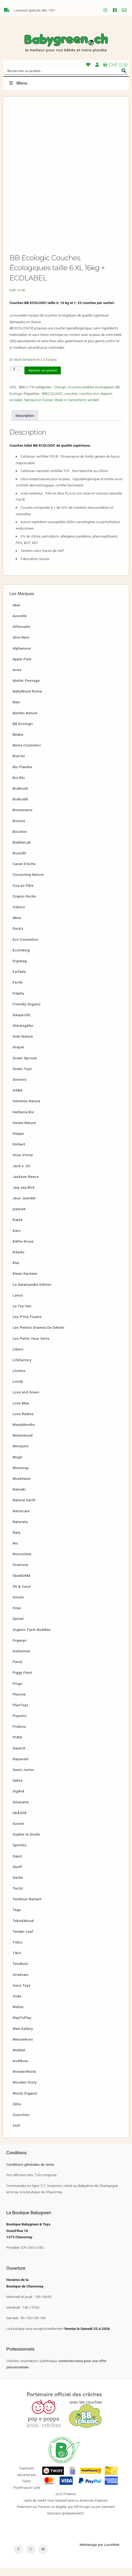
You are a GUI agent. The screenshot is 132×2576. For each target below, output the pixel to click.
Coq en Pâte (23, 893)
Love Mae (21, 1411)
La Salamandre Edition (32, 1292)
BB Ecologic (23, 732)
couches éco (89, 402)
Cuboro (19, 915)
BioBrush (20, 797)
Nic (15, 1551)
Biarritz (19, 764)
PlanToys (20, 1713)
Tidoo (18, 1950)
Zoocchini (21, 2123)
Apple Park (22, 667)
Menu (17, 83)
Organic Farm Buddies (32, 1638)
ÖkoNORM (21, 1584)
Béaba (18, 743)
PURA (17, 1745)
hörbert (19, 1152)
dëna (17, 926)
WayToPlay (22, 2026)
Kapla (17, 1228)
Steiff (17, 1875)
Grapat (18, 1055)
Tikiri (17, 1961)
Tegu (17, 1918)
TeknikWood (23, 1929)
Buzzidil (19, 861)
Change (60, 395)
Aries (17, 678)
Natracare (21, 1519)
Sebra (18, 1789)
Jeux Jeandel (24, 1206)
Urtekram (21, 1983)
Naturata (20, 1530)
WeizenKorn (23, 2047)
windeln (93, 408)
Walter (18, 2015)
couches (70, 402)
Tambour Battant (27, 1907)
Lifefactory (22, 1368)
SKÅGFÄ (20, 1821)
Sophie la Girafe (26, 1843)
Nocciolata (22, 1562)
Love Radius (23, 1422)
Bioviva (19, 829)
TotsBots (20, 1972)
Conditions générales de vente (30, 2172)
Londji (18, 1390)
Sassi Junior (23, 1778)
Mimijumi (21, 1454)
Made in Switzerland (70, 408)
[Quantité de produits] (16, 377)
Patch (18, 1670)
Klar (16, 1271)
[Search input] (62, 71)
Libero (18, 1357)
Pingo (18, 1691)
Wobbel (19, 2058)
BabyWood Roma (27, 699)
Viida (17, 2004)
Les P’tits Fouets (27, 1325)
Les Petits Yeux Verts (31, 1346)
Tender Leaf (23, 1939)
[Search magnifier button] (124, 70)
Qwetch (19, 1756)
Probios (19, 1735)
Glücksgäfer (23, 1034)
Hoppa (18, 1142)
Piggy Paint (22, 1681)
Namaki (19, 1497)
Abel (16, 613)
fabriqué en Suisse (38, 408)
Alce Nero (21, 646)
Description (24, 424)
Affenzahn (21, 635)
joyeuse (19, 1217)
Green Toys (22, 1077)
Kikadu (18, 1260)
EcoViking (21, 958)
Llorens (19, 1379)
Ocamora (20, 1573)
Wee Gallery (23, 2037)
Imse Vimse (23, 1163)
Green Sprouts (25, 1066)
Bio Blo (19, 786)
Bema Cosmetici (27, 753)
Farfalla (19, 980)
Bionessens (23, 818)
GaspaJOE (21, 1023)
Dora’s (18, 937)
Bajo (16, 710)
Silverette (21, 1810)
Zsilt (16, 2134)
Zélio (17, 2112)
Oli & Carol (22, 1594)
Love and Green (26, 1400)
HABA (18, 1098)
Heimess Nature (26, 1109)
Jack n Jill (21, 1174)
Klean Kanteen (25, 1282)
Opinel (18, 1627)
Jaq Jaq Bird (23, 1196)
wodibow (20, 2069)
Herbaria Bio (23, 1120)
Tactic (18, 1896)
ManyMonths (24, 1433)
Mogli (17, 1465)
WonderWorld (24, 2080)
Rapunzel (20, 1767)
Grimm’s (20, 1088)
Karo (17, 1239)
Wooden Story (25, 2091)
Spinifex (20, 1853)
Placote (19, 1702)
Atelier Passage (26, 689)
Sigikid (18, 1799)
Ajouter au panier (42, 379)
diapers (106, 402)
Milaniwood (23, 1444)
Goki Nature (23, 1045)
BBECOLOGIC (52, 402)
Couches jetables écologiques (90, 395)
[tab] (25, 423)
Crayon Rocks (24, 904)
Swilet (18, 1886)
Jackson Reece (26, 1185)
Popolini (20, 1724)
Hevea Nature (24, 1131)
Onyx (17, 1616)
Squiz (17, 1864)
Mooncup (21, 1476)
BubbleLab (22, 851)
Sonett (18, 1832)
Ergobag (20, 969)
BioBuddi (20, 807)
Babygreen (66, 43)
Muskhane (21, 1487)
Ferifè (18, 991)
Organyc (20, 1648)
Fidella (18, 1001)
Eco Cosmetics (25, 947)
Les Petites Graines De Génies (39, 1336)
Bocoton (20, 840)
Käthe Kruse (23, 1249)
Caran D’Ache (24, 872)
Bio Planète (22, 775)
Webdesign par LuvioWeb (99, 2553)
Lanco (18, 1303)
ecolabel (16, 408)
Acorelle (20, 624)
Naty (16, 1541)
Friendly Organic (27, 1012)
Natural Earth (24, 1508)
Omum (18, 1605)
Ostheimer (21, 1659)
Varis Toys (21, 1993)
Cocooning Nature (28, 883)
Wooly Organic (25, 2101)
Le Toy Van (22, 1314)
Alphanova (22, 656)
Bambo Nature (25, 721)
